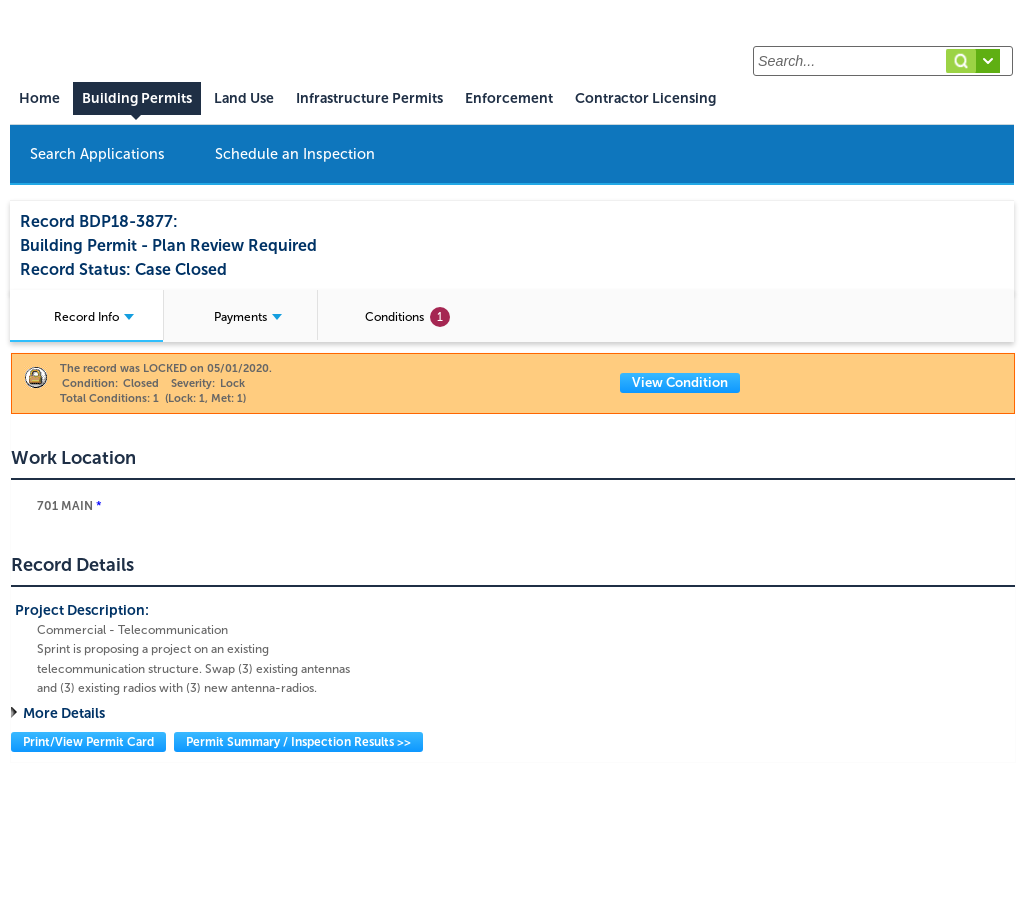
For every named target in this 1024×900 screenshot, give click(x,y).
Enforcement (509, 98)
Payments (248, 317)
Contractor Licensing (645, 98)
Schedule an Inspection (295, 154)
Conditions (407, 317)
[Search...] (883, 61)
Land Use (244, 98)
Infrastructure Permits (369, 98)
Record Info (94, 317)
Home (39, 98)
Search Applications (97, 154)
